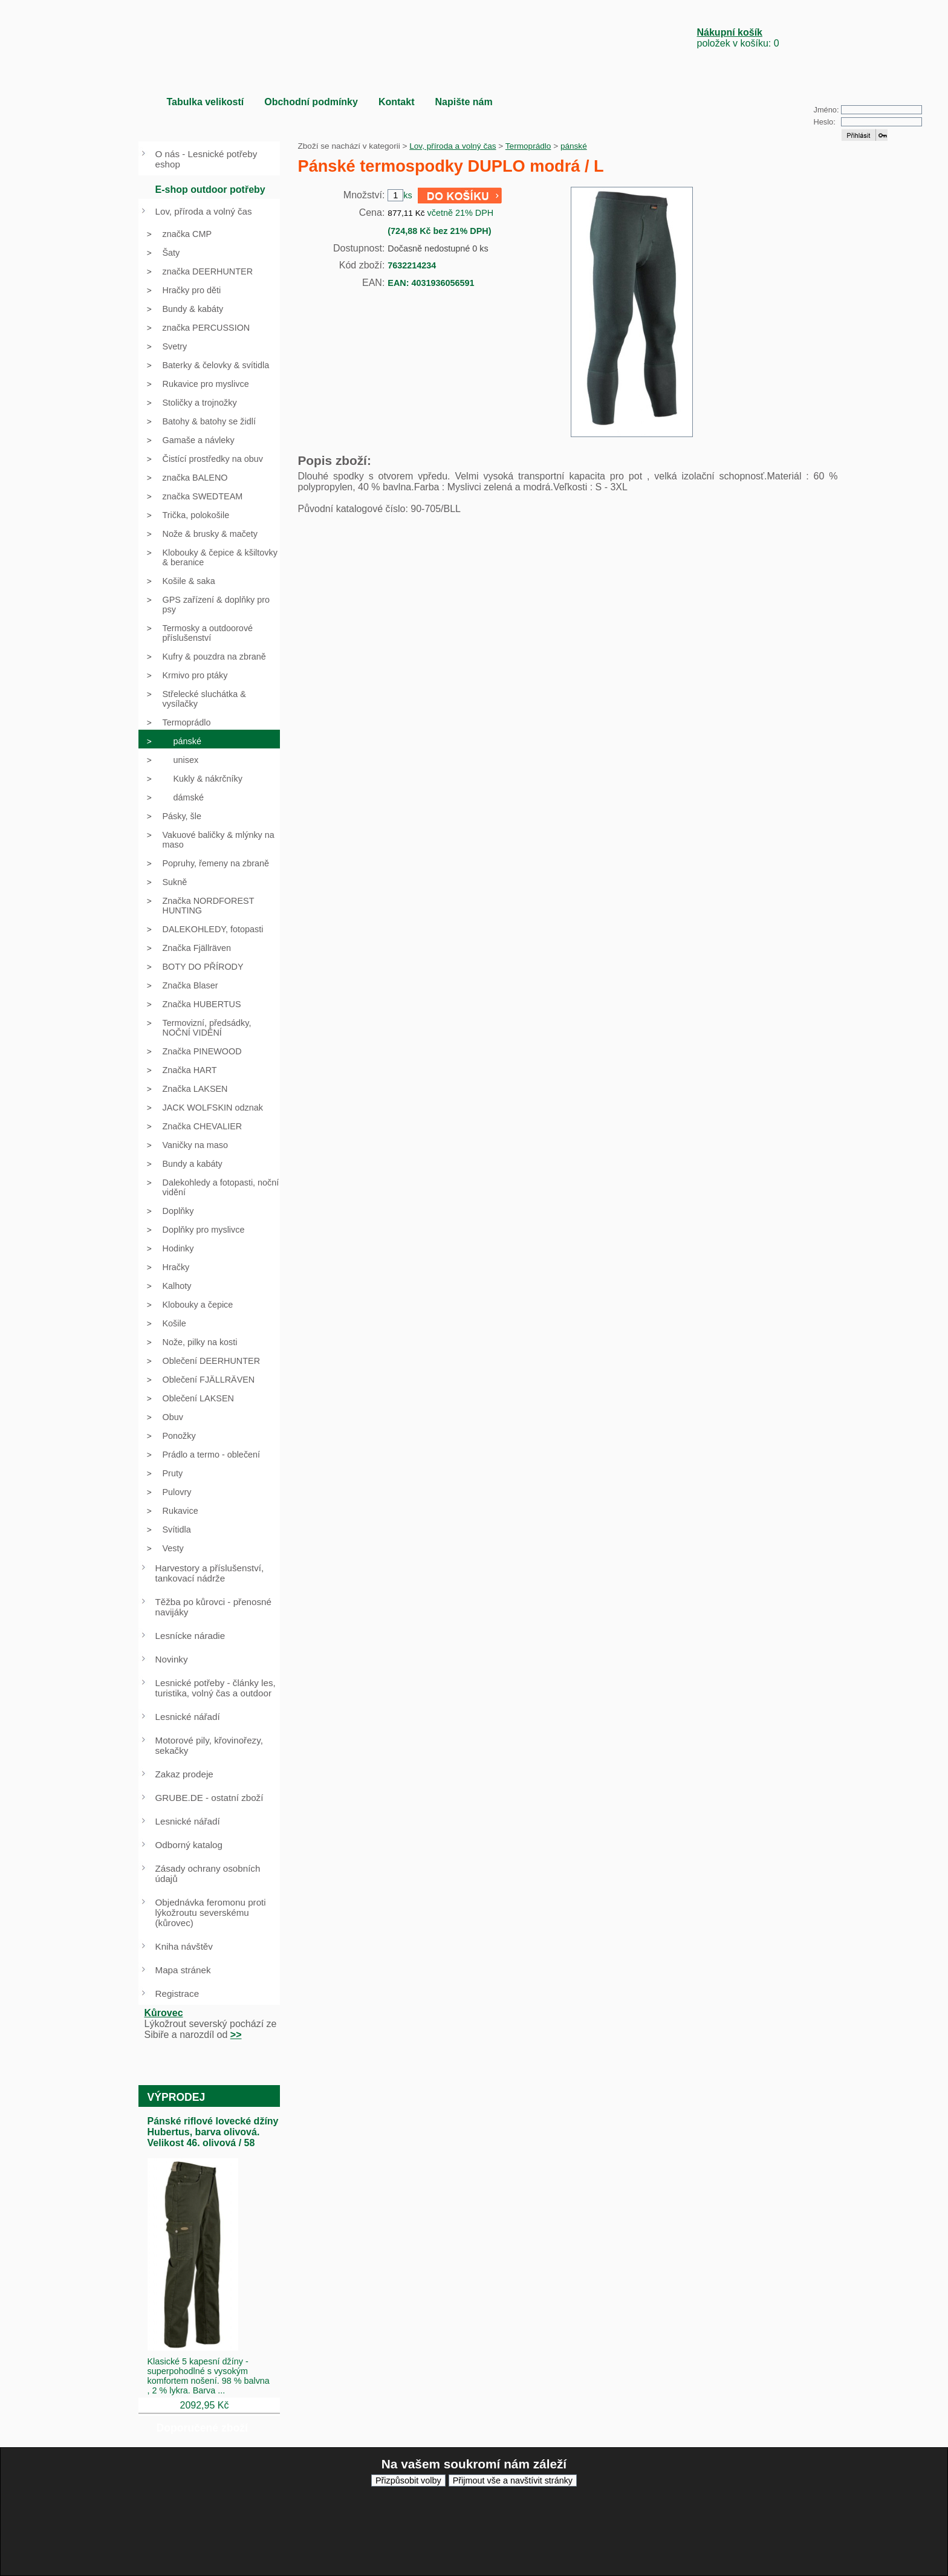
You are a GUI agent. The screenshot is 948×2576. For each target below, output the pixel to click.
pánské (573, 146)
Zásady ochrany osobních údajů (208, 1873)
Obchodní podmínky (311, 102)
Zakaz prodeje (184, 1774)
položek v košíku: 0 (738, 37)
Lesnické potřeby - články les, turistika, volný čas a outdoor (215, 1688)
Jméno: (826, 109)
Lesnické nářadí (187, 1716)
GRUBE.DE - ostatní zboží (209, 1797)
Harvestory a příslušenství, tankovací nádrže (209, 1573)
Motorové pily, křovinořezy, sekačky (209, 1745)
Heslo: (825, 121)
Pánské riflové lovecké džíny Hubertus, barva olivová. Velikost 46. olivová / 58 (213, 2132)
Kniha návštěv (184, 1946)
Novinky (171, 1659)
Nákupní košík (729, 32)
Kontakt (396, 102)
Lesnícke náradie (190, 1635)
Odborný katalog (188, 1845)
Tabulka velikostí (205, 102)
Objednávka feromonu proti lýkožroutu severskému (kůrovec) (210, 1912)
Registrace (177, 1993)
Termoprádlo (528, 146)
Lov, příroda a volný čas (452, 146)
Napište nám (463, 102)
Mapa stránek (183, 1970)
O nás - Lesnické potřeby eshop (206, 159)
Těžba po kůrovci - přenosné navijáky (213, 1607)
